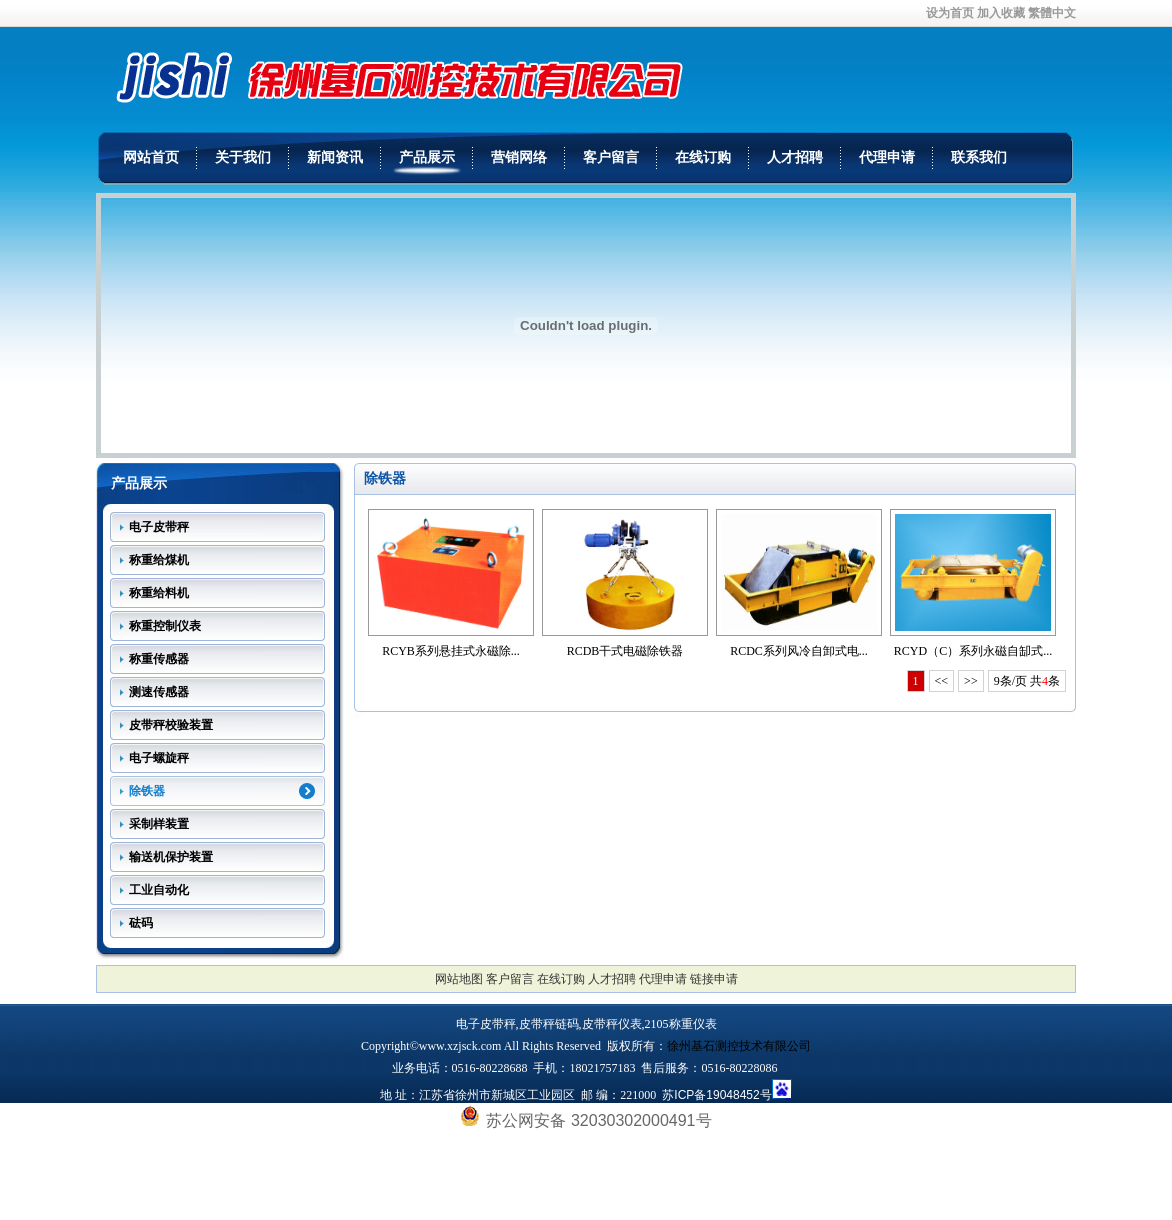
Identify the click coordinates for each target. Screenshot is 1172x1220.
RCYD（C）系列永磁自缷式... (973, 651)
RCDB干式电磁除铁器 (625, 651)
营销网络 (519, 157)
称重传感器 (159, 659)
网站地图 (459, 979)
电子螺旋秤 (159, 758)
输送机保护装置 (171, 857)
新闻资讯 (335, 157)
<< (942, 681)
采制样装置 (159, 824)
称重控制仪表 (165, 626)
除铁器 (147, 791)
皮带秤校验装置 (171, 725)
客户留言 (611, 157)
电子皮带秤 (159, 527)
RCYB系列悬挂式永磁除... (451, 651)
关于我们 (243, 157)
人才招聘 (795, 157)
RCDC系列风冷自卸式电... (799, 651)
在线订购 (703, 157)
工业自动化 (159, 890)
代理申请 (887, 157)
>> (971, 681)
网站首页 (151, 157)
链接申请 (714, 979)
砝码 (141, 923)
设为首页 (950, 13)
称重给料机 (159, 593)
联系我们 (979, 157)
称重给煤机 (159, 560)
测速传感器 (159, 692)
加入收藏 (1001, 13)
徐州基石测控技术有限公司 (739, 1046)
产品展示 (427, 157)
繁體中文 (1052, 13)
